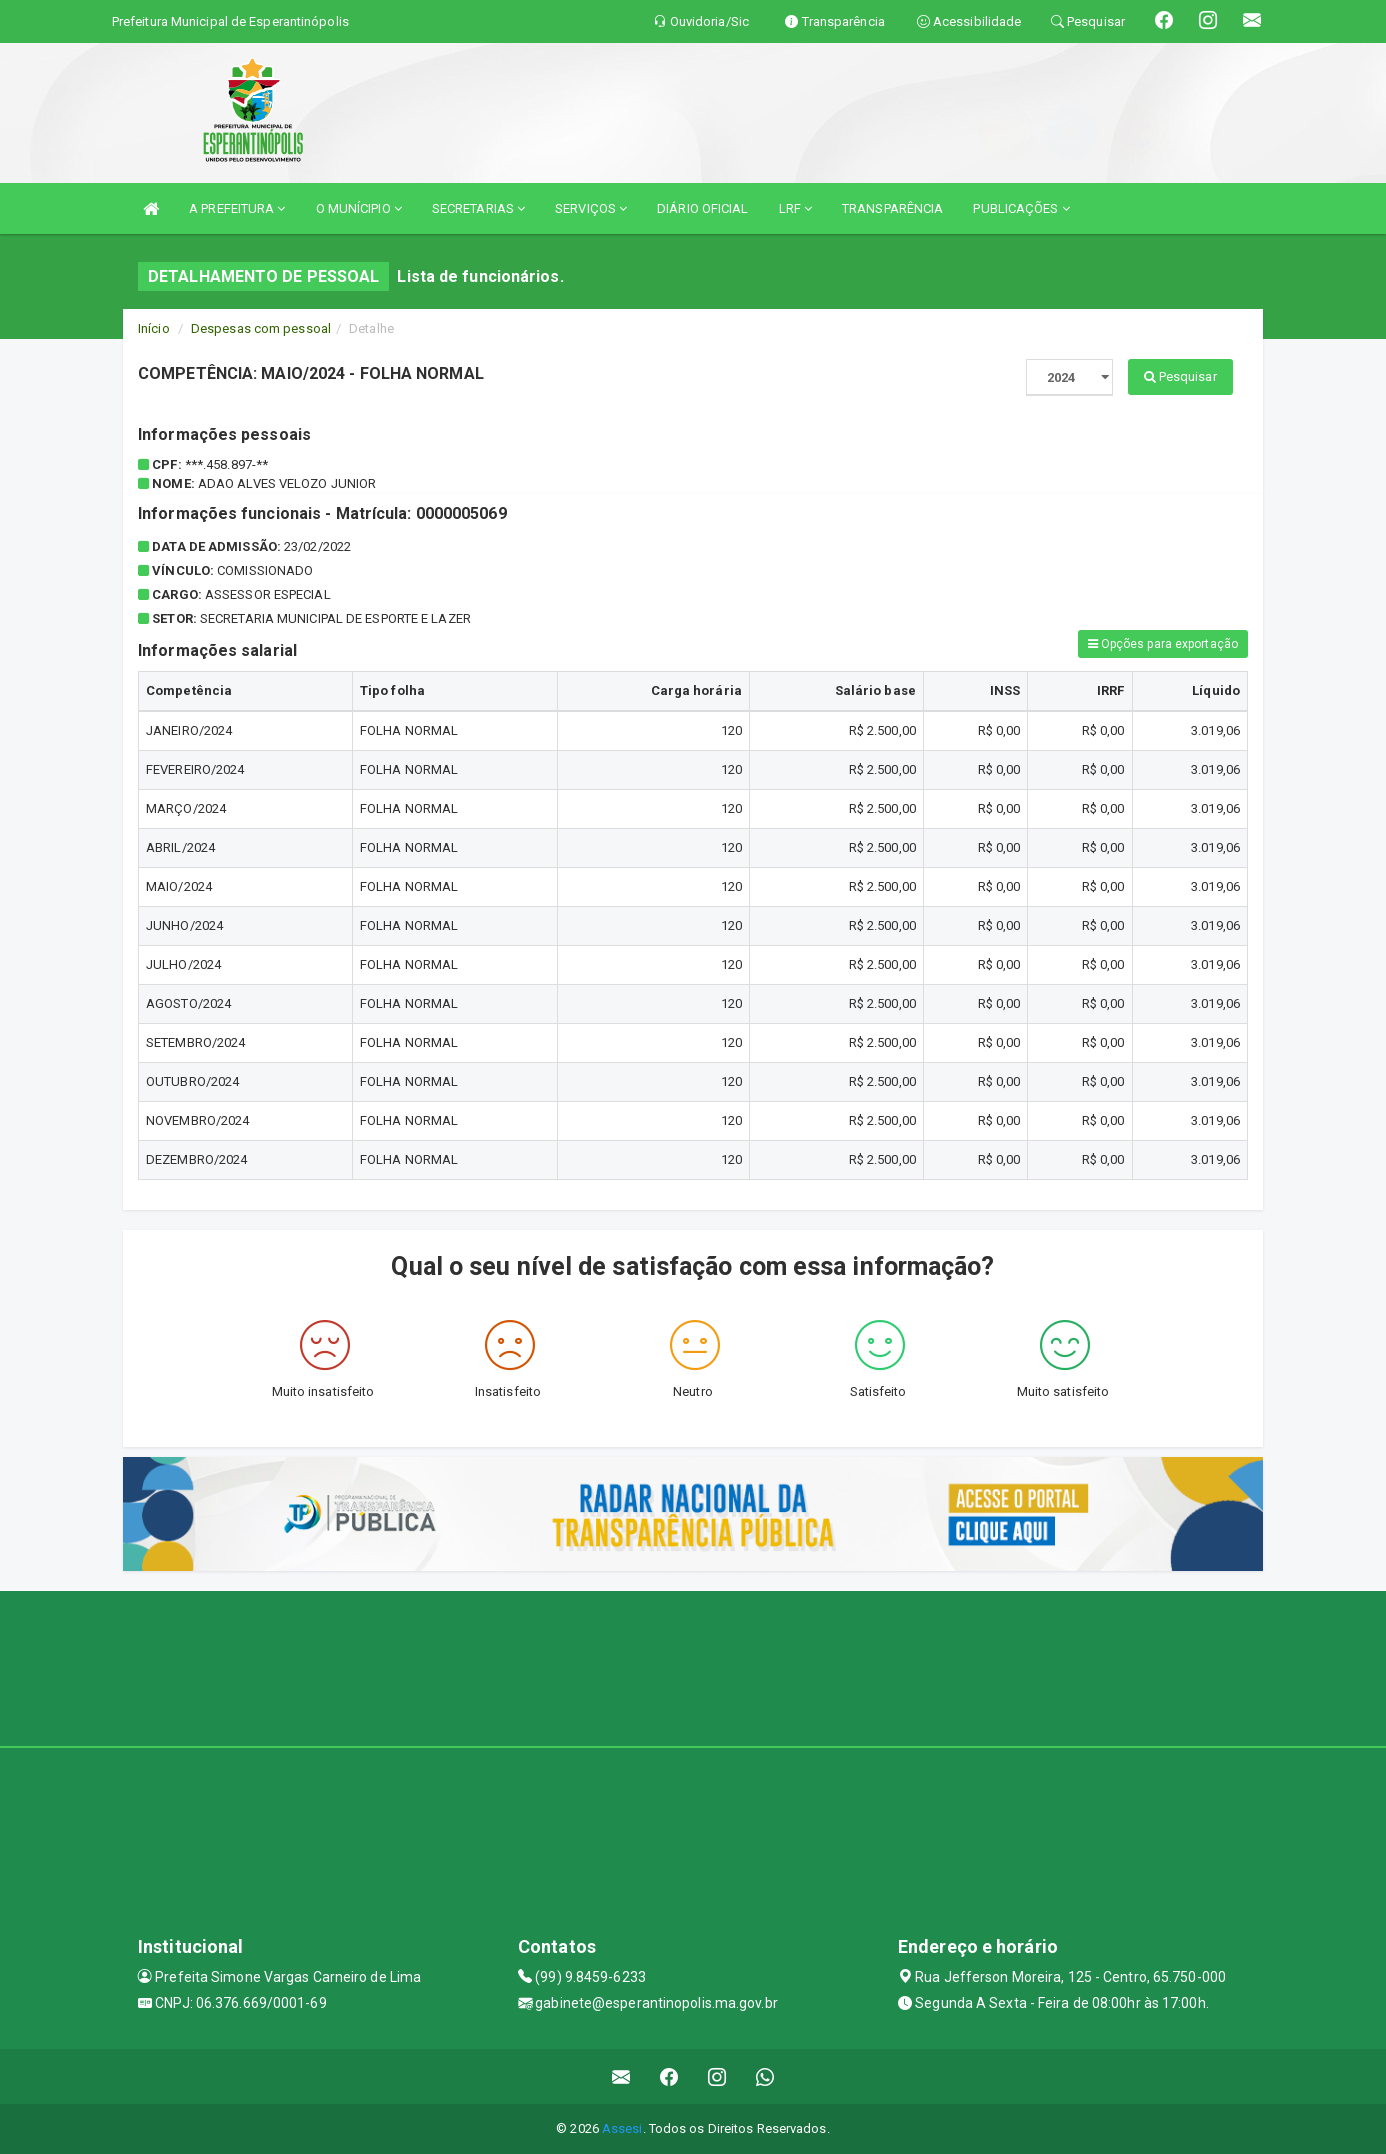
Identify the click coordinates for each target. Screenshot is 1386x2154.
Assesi (622, 2128)
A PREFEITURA (237, 208)
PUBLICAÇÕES (1021, 208)
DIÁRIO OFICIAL (702, 208)
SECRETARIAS (478, 208)
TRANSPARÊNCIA (892, 208)
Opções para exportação (1163, 644)
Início (154, 328)
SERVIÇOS (591, 208)
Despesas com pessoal (261, 328)
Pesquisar (1180, 376)
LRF (796, 208)
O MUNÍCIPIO (359, 208)
